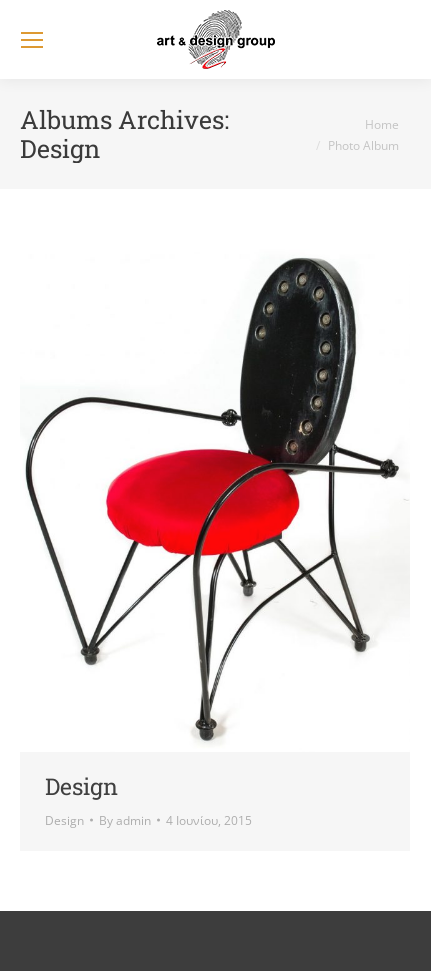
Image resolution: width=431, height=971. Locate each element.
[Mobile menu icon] (32, 40)
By (125, 820)
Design (81, 786)
